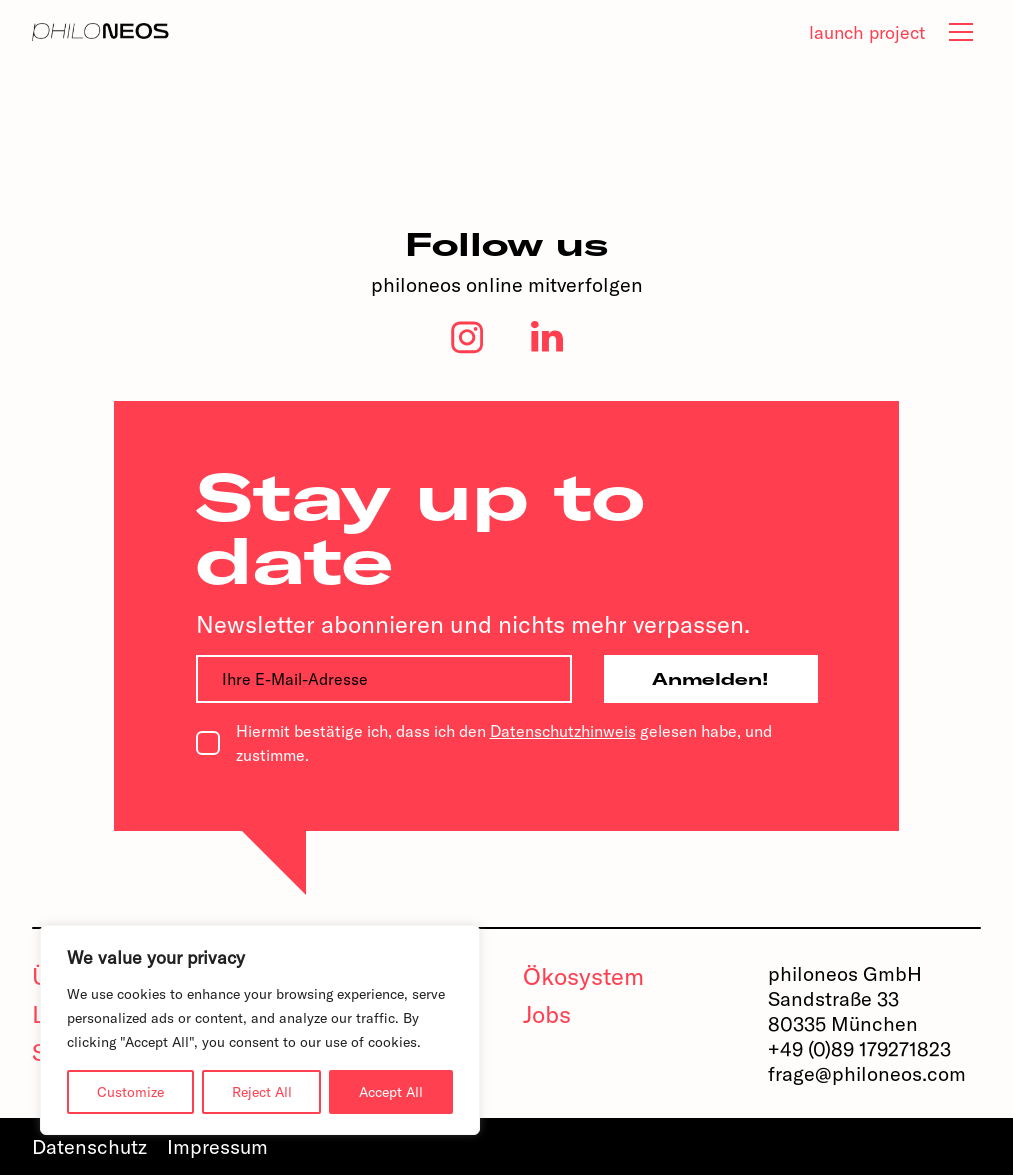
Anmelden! (710, 679)
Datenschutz (89, 1146)
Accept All (391, 1092)
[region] (260, 1030)
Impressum (217, 1146)
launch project (867, 32)
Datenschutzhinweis (563, 731)
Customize (130, 1092)
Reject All (262, 1092)
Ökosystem (583, 976)
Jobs (547, 1014)
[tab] (961, 32)
